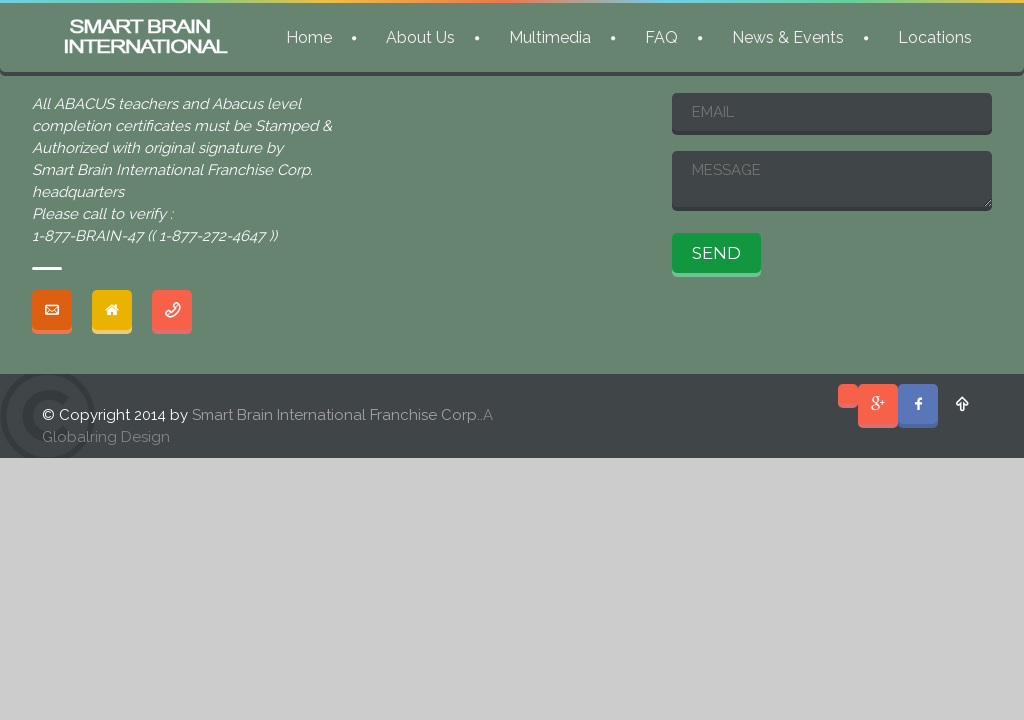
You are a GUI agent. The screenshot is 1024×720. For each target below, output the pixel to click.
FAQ (661, 37)
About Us (420, 37)
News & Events (788, 37)
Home (309, 37)
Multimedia (550, 37)
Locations (935, 37)
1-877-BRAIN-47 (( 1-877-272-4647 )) (154, 236)
